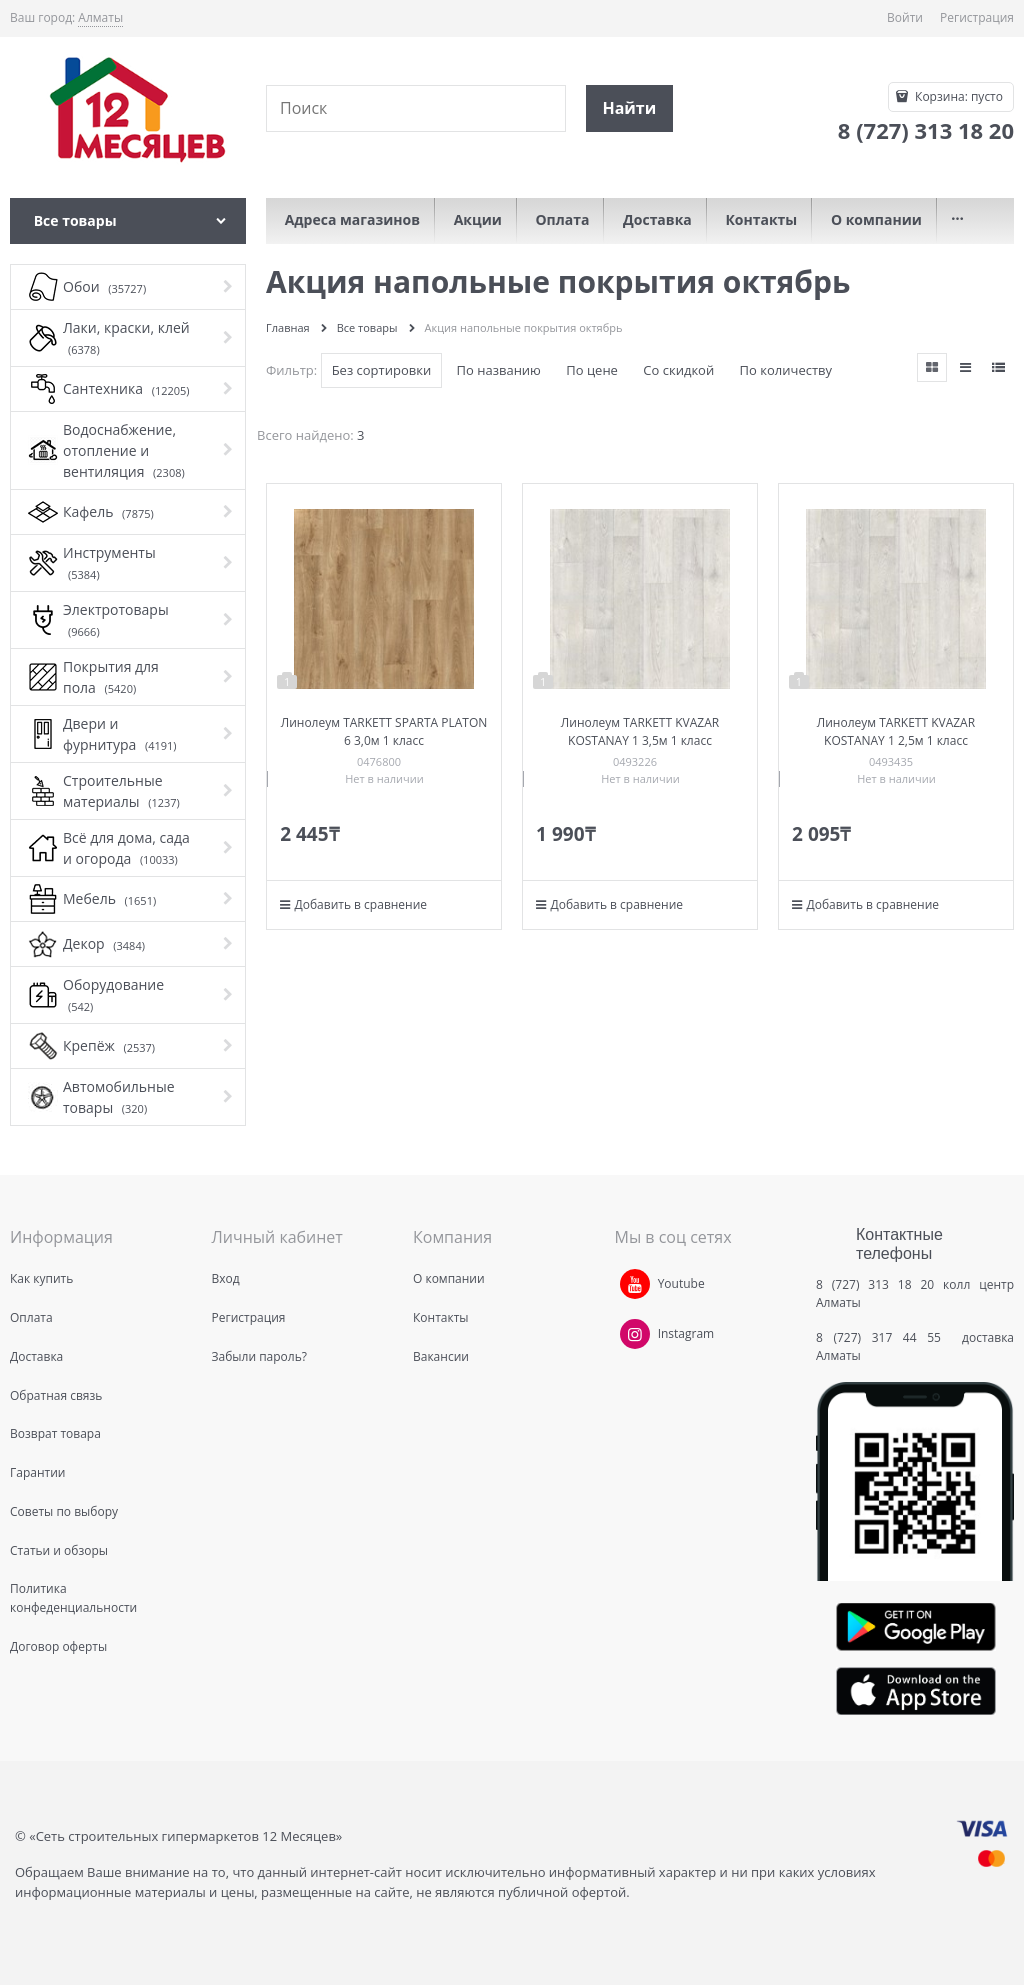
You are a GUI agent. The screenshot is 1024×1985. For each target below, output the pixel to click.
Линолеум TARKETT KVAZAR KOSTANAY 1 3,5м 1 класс (640, 731)
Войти (905, 17)
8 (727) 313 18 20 (875, 1284)
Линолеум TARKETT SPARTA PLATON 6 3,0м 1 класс (384, 731)
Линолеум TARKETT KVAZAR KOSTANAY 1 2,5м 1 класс (896, 731)
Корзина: (957, 96)
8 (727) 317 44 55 (883, 1337)
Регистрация (977, 17)
